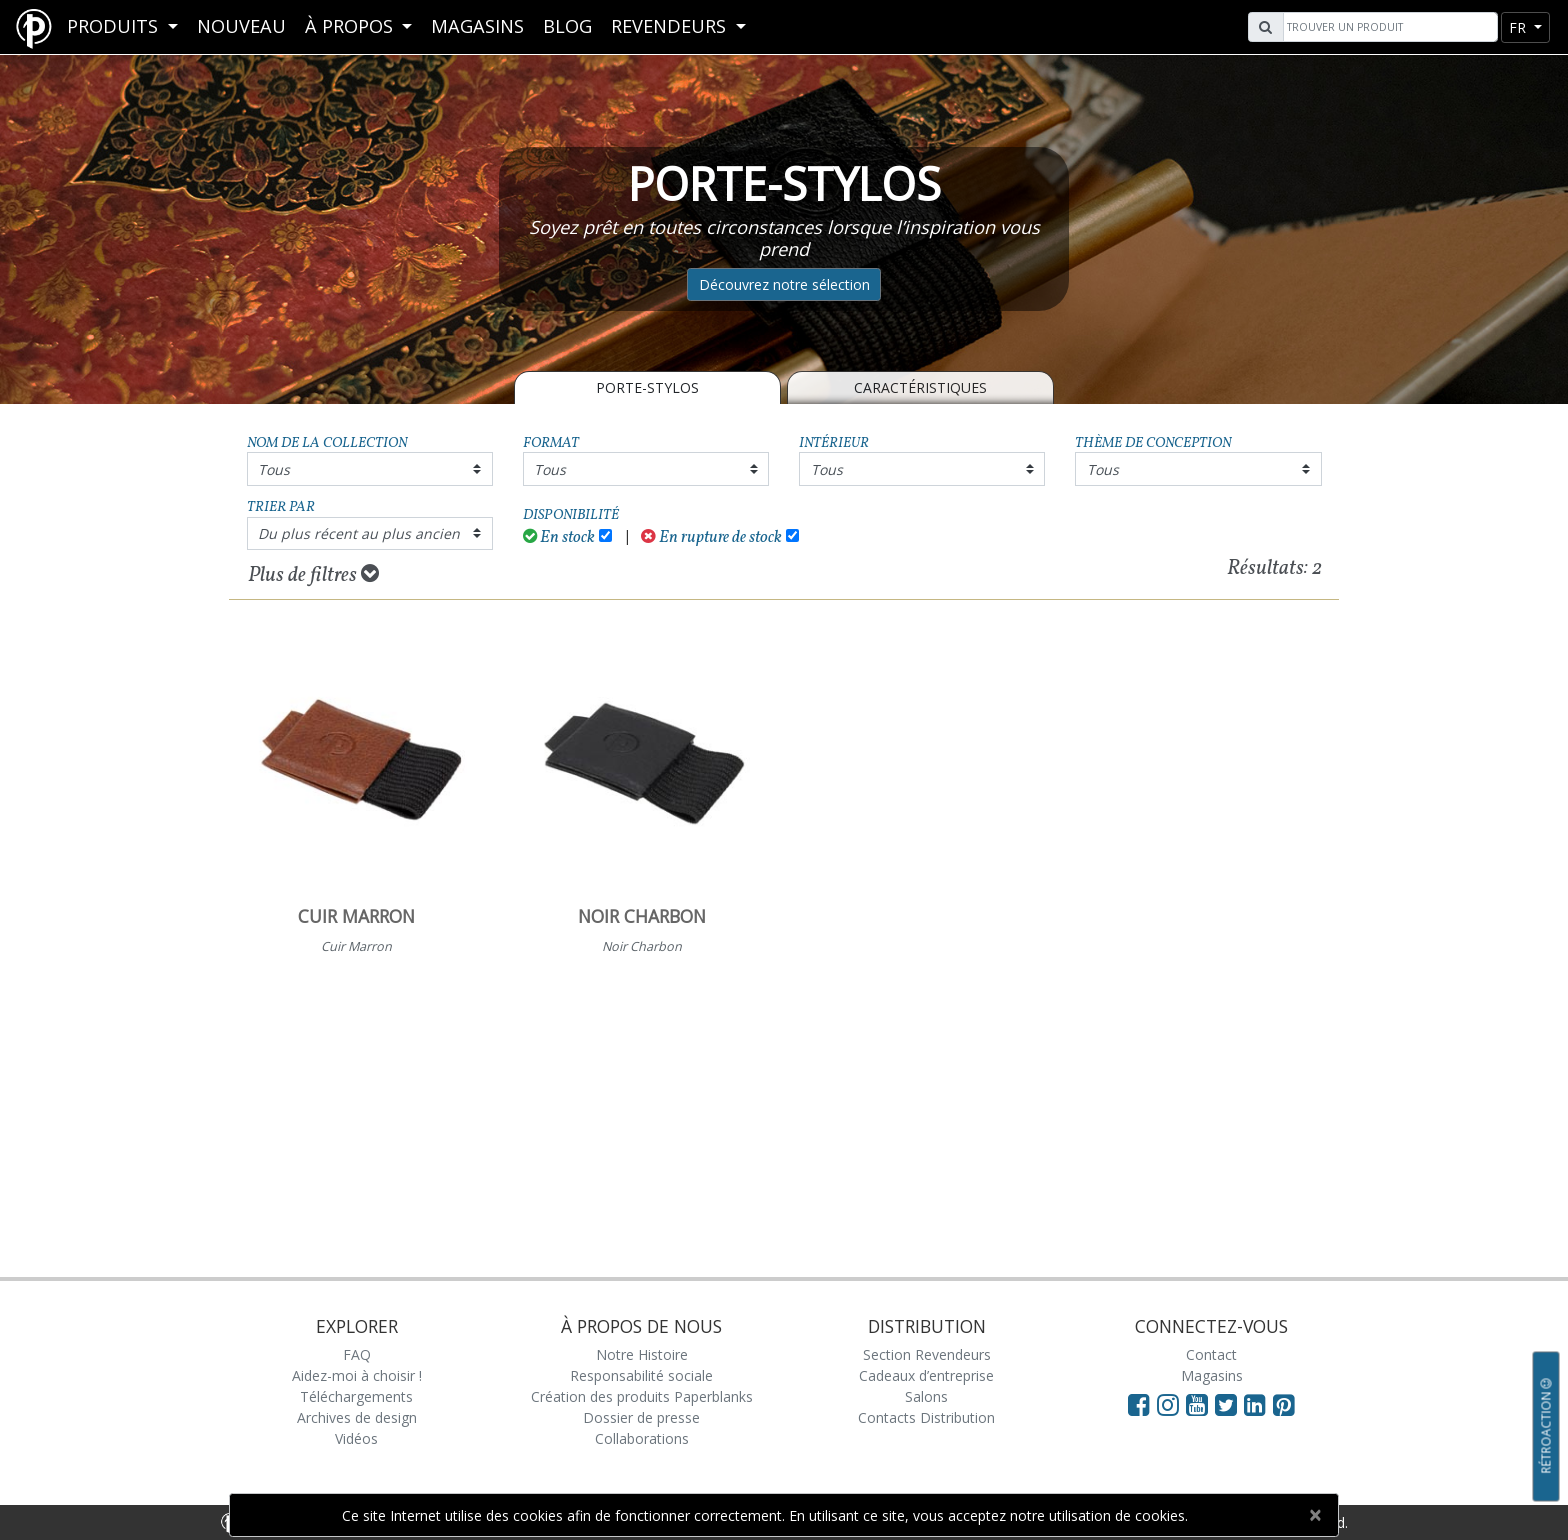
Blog (567, 26)
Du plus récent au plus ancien (359, 533)
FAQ (357, 1354)
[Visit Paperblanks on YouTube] (1200, 1404)
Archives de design (357, 1417)
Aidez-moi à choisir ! (357, 1375)
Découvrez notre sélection (784, 284)
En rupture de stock (711, 537)
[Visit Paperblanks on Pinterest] (1284, 1404)
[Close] (1314, 1515)
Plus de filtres (313, 575)
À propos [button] (351, 26)
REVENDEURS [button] (671, 26)
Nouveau (241, 26)
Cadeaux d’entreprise (926, 1375)
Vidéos (356, 1438)
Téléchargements (356, 1396)
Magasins (477, 26)
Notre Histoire (642, 1354)
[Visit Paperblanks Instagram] (1168, 1404)
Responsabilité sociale (641, 1375)
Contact (1211, 1354)
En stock (559, 537)
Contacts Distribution (926, 1417)
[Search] (1388, 27)
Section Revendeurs (927, 1354)
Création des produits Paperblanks (642, 1396)
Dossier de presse (641, 1417)
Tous (274, 469)
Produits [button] (115, 26)
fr (1519, 27)
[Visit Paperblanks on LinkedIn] (1258, 1404)
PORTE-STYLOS (647, 387)
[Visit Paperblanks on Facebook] (1139, 1404)
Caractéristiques (920, 387)
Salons (926, 1396)
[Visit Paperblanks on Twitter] (1229, 1404)
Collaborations (642, 1438)
